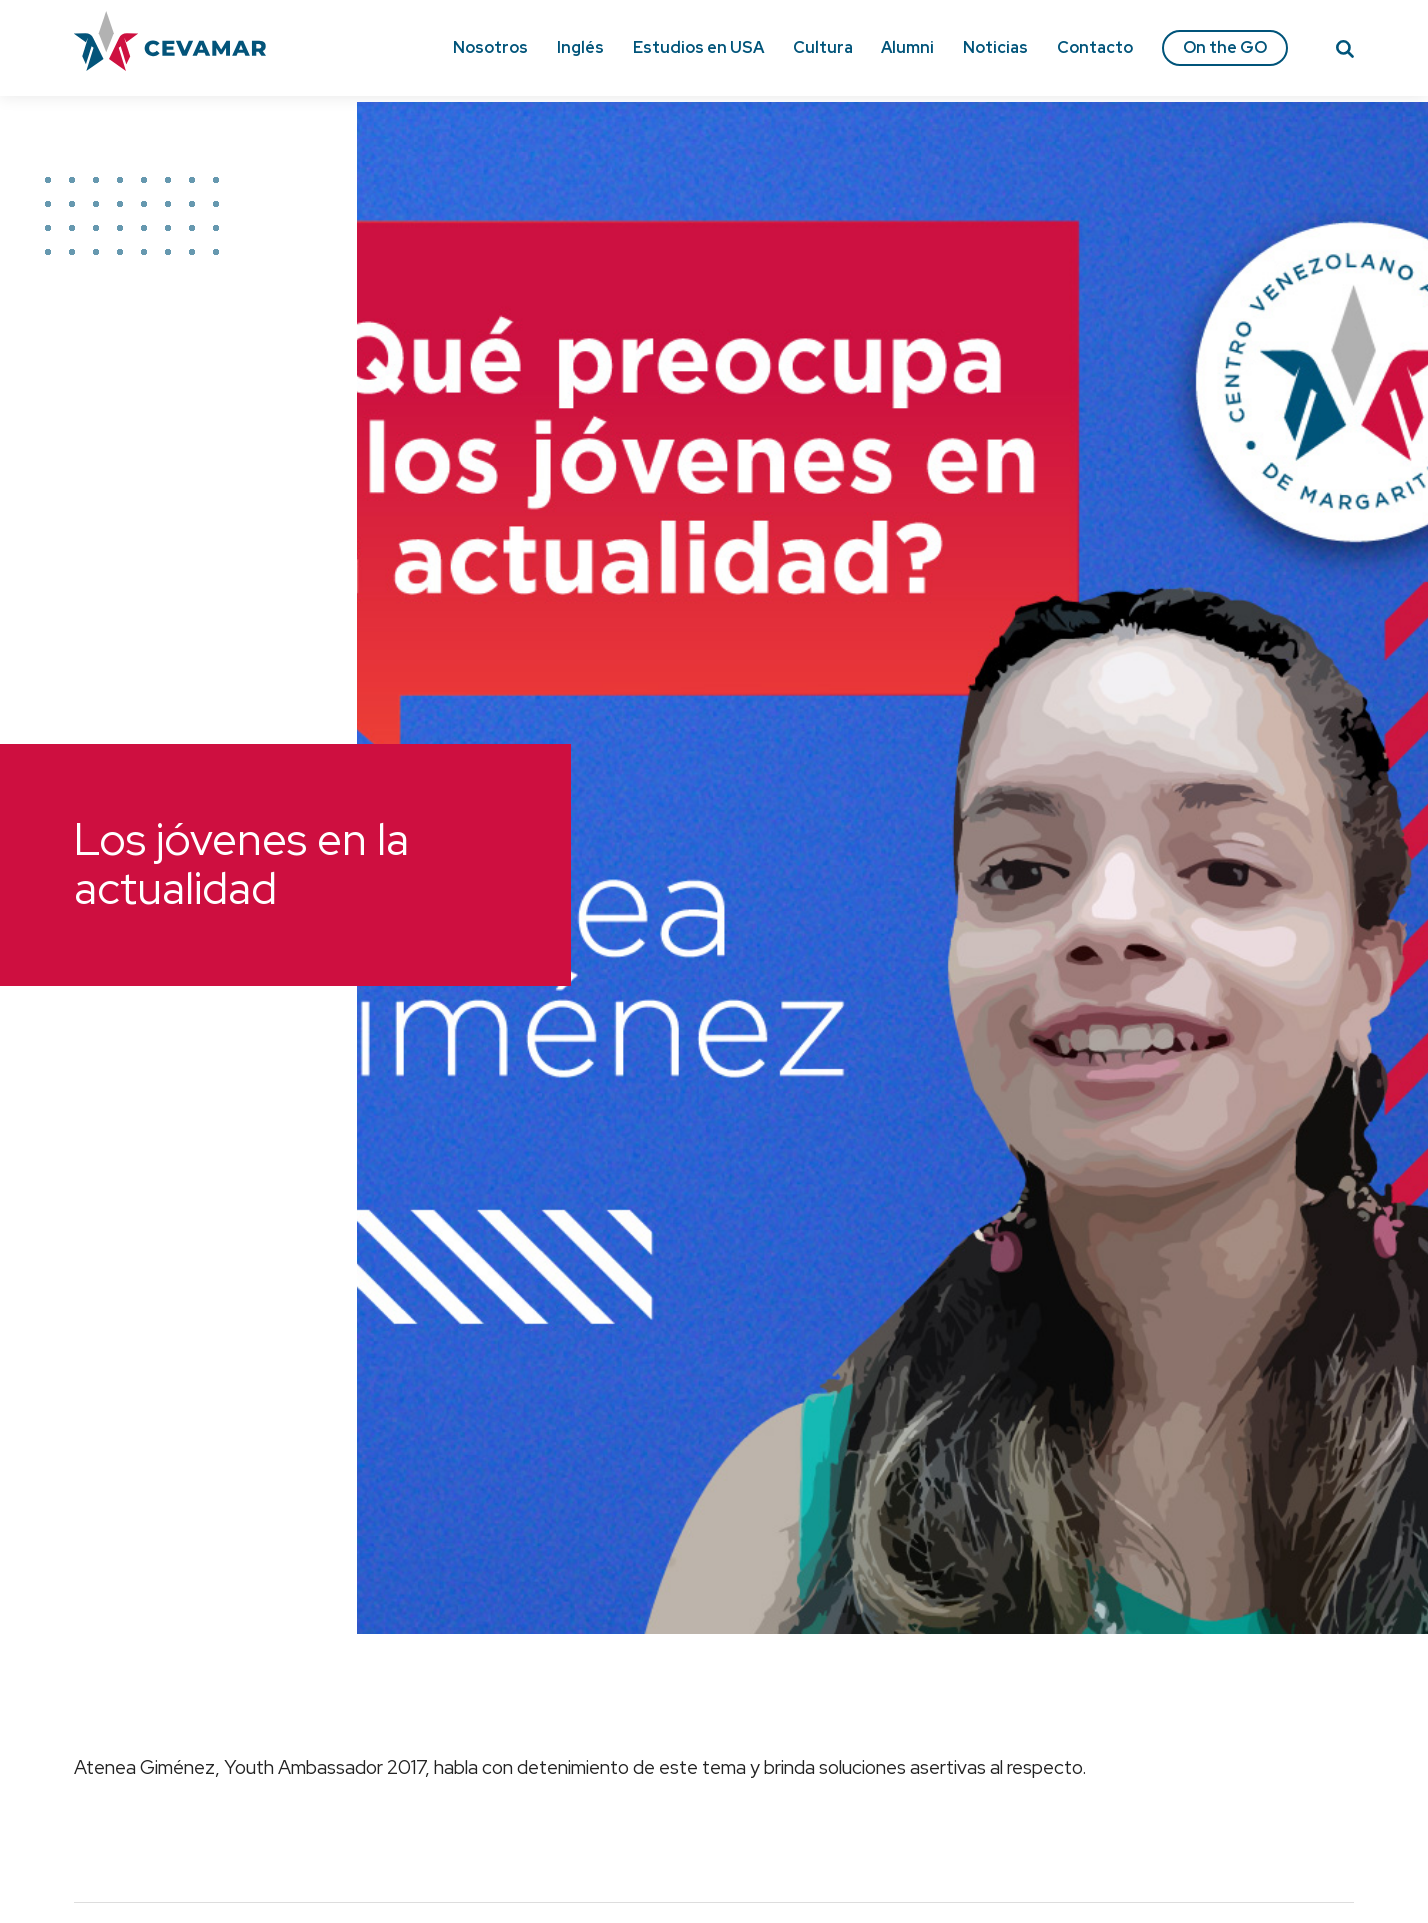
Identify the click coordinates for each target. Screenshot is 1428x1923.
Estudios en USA (698, 47)
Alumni (907, 47)
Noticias (995, 47)
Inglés (580, 47)
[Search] (1345, 52)
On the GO (1225, 47)
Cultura (823, 47)
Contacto (1095, 47)
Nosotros (490, 47)
